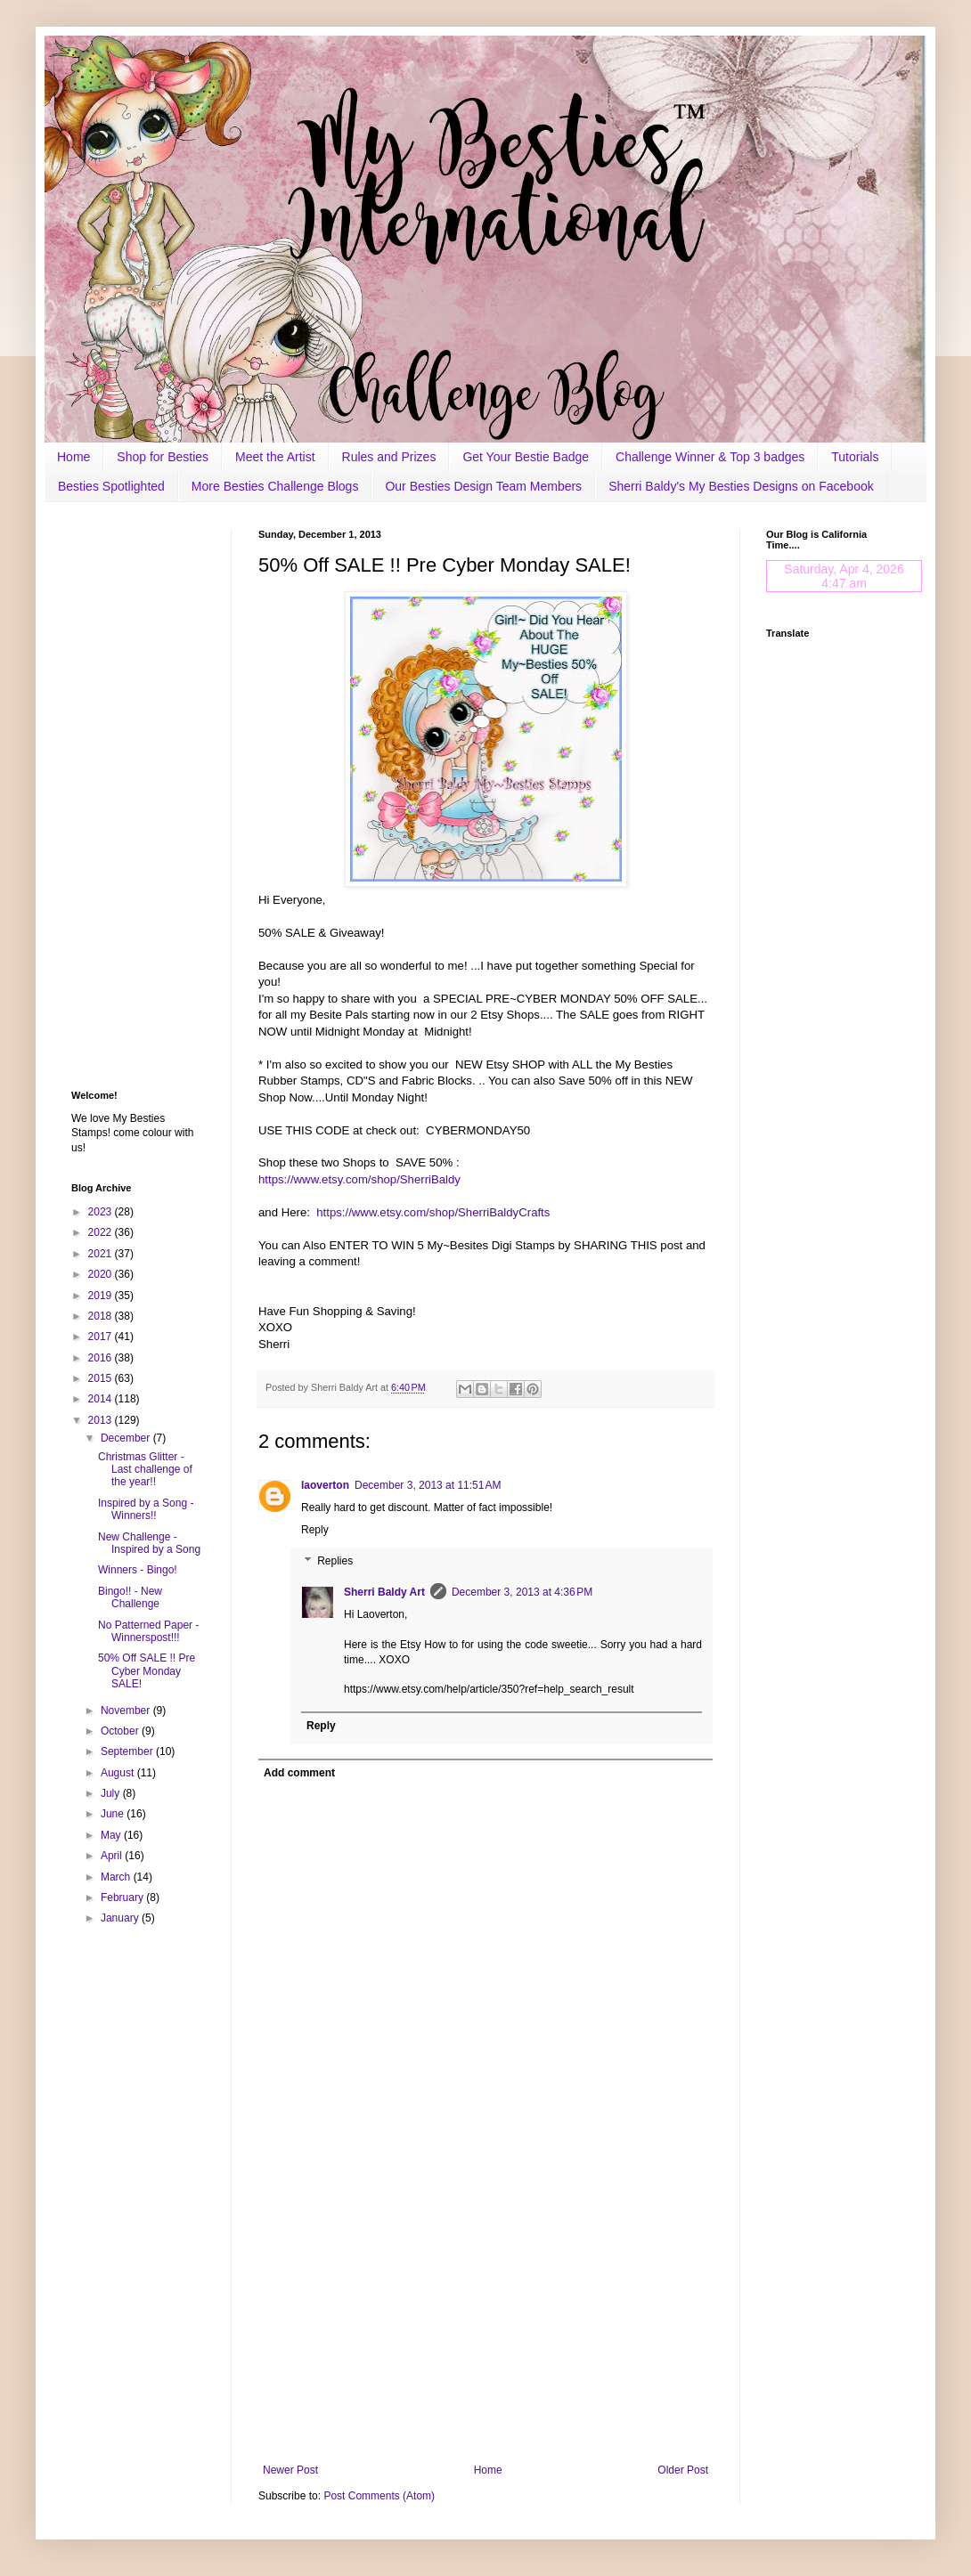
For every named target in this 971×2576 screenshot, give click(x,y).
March (117, 1877)
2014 (101, 1399)
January (121, 1918)
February (123, 1897)
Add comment (299, 1773)
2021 (101, 1253)
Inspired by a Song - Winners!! (145, 1509)
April (113, 1855)
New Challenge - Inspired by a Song (149, 1543)
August (119, 1773)
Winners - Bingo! (137, 1570)
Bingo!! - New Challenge (130, 1597)
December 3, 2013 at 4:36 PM (522, 1592)
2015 (101, 1378)
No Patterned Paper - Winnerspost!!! (148, 1631)
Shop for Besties (162, 457)
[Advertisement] (485, 2317)
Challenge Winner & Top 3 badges (710, 457)
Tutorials (854, 457)
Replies (335, 1562)
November (127, 1710)
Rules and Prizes (389, 457)
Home (73, 457)
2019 (101, 1295)
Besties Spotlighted (111, 486)
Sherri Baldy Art (384, 1592)
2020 (101, 1274)
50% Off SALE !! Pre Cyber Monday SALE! (146, 1671)
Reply (315, 1530)
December (127, 1438)
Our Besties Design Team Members (483, 486)
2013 (101, 1420)
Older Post (682, 2470)
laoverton (325, 1485)
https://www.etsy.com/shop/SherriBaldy (359, 1179)
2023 (101, 1212)
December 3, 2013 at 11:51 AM (428, 1485)
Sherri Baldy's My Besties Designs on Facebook (741, 486)
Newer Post (290, 2470)
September (128, 1751)
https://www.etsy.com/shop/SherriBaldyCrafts (433, 1212)
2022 (101, 1232)
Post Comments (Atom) (379, 2496)
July (112, 1793)
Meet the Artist (274, 457)
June (113, 1814)
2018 (101, 1316)
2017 (101, 1336)
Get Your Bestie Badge (525, 457)
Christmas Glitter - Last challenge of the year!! (145, 1470)
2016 (101, 1358)
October (121, 1731)
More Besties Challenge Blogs (275, 486)
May (112, 1835)
